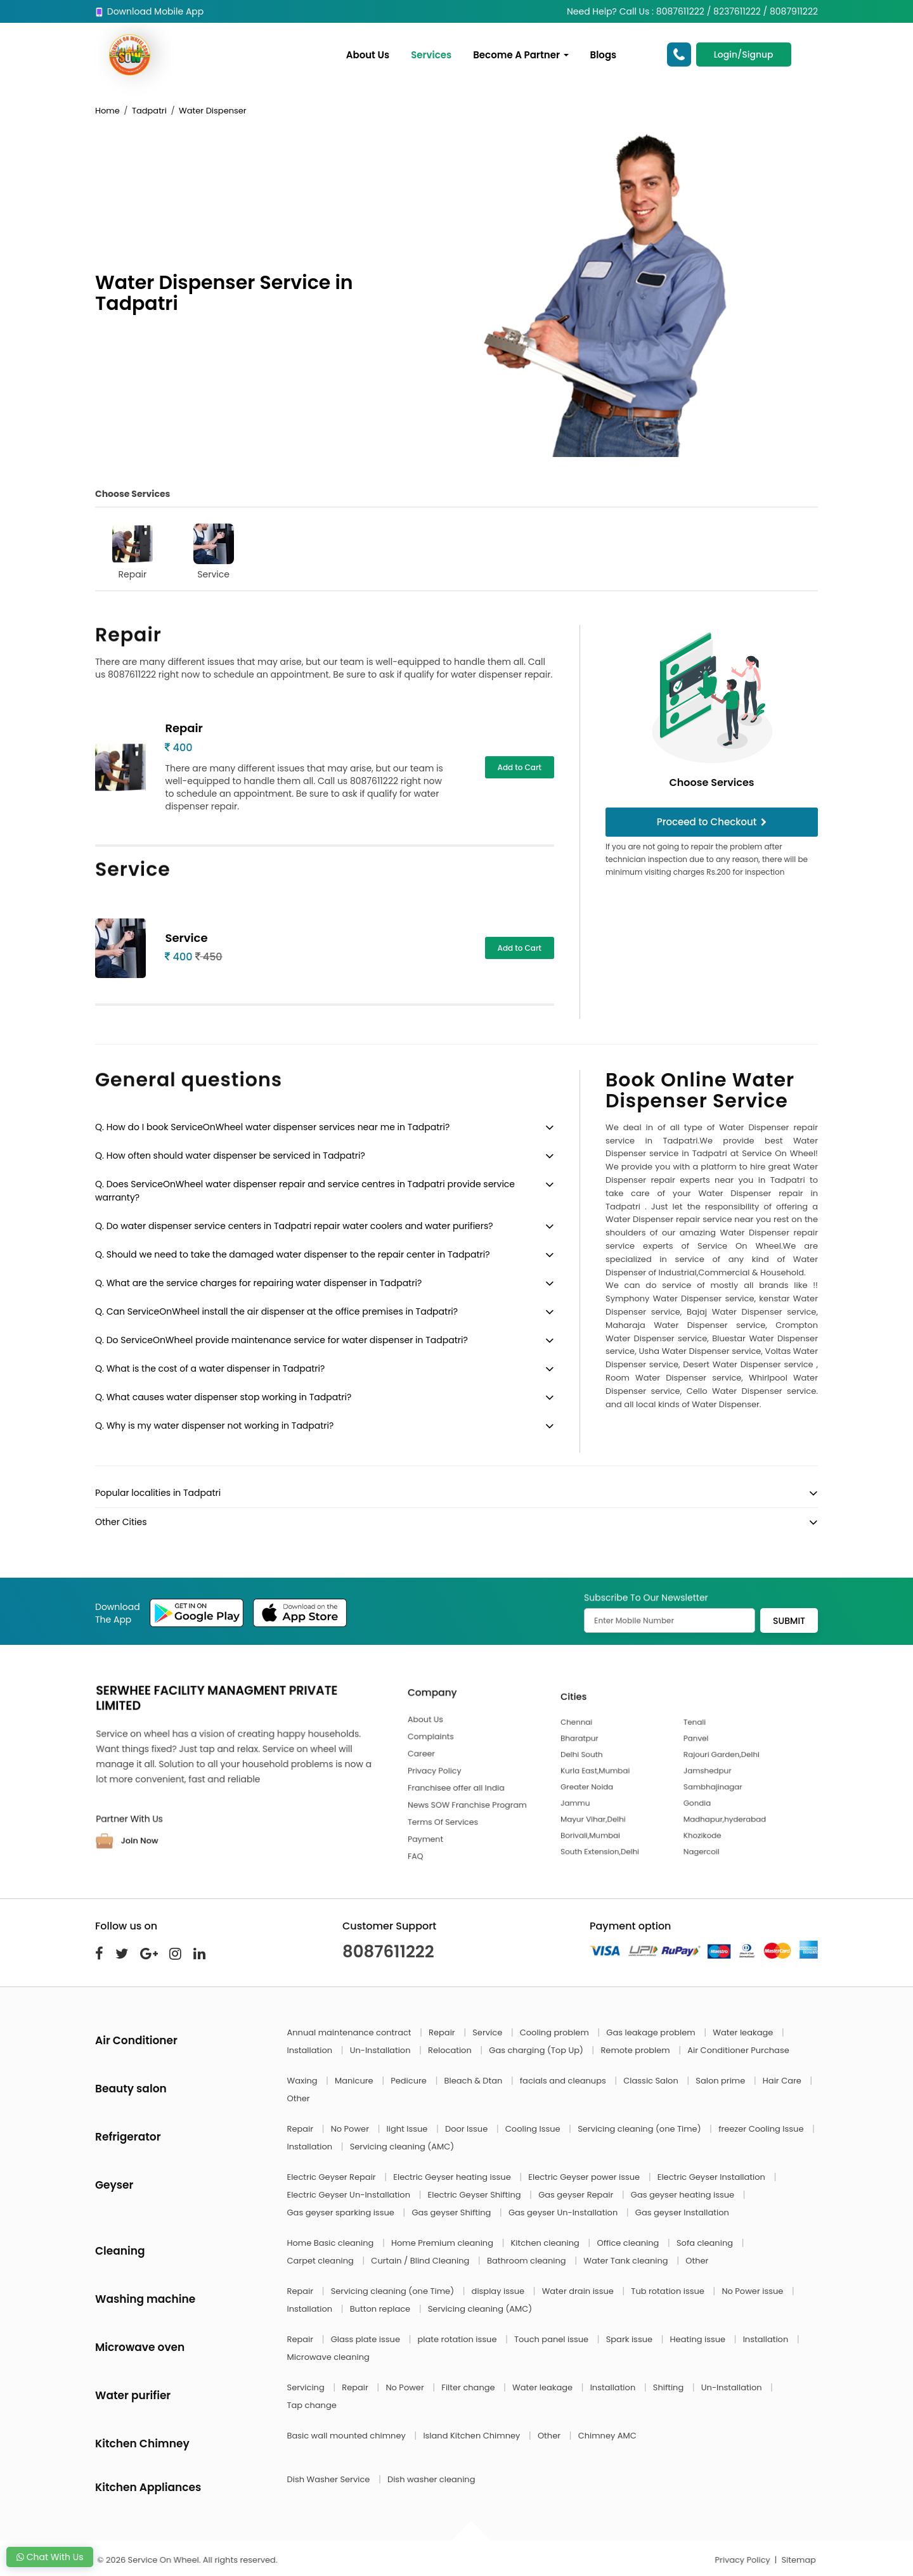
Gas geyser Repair (577, 2195)
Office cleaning (629, 2243)
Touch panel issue (552, 2339)
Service (213, 552)
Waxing (303, 2081)
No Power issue (753, 2291)
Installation (311, 2050)
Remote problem (636, 2050)
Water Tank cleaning (626, 2261)
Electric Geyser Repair (333, 2177)
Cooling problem (556, 2032)
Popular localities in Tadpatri (158, 1492)
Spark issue (630, 2339)
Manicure (355, 2081)
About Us (367, 54)
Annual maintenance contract (350, 2032)
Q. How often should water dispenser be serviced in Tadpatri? (230, 1155)
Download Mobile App (149, 11)
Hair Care (783, 2081)
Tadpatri (149, 111)
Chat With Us (49, 2557)
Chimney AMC (607, 2436)
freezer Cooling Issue (762, 2129)
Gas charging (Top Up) (537, 2050)
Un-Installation (381, 2050)
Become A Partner (520, 54)
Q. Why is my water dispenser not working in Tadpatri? (214, 1425)
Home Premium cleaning (443, 2243)
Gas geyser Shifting (452, 2212)
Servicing (307, 2387)
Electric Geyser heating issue (453, 2177)
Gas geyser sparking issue (342, 2212)
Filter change (469, 2387)
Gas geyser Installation (682, 2212)
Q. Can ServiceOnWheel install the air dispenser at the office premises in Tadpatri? (276, 1311)
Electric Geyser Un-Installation (350, 2195)
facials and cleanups (564, 2081)
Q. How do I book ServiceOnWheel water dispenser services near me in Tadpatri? (272, 1127)
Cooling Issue (533, 2129)
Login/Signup (744, 54)
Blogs (603, 54)
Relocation (451, 2050)
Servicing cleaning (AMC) (402, 2147)
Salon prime (721, 2081)
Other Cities (120, 1522)
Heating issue (699, 2339)
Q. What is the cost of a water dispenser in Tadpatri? (210, 1368)
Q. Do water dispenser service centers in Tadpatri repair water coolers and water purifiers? (294, 1226)
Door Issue (467, 2129)
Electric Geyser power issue (585, 2177)
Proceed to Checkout (712, 821)
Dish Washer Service (329, 2479)
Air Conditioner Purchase (738, 2050)
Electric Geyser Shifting (476, 2195)
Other (298, 2098)
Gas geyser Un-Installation (564, 2212)
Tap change (312, 2405)
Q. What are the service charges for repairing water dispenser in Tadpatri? (258, 1283)
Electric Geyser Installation (712, 2177)
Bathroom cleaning (527, 2261)
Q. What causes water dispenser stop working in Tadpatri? (223, 1397)
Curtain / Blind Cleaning (421, 2261)
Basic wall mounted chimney (347, 2436)
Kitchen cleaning (546, 2243)
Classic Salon (651, 2081)
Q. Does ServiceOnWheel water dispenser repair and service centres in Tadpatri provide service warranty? (305, 1191)
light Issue (408, 2129)
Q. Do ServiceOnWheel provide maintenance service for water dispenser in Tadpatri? (281, 1340)
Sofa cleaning (706, 2243)
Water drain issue (579, 2291)
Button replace (381, 2309)
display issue (499, 2291)
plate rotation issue (458, 2339)
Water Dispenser (213, 111)
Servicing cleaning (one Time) (640, 2129)
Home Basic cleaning (331, 2243)
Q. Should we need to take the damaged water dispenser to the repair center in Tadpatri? (292, 1254)
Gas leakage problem (651, 2032)
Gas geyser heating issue (684, 2195)
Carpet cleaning (321, 2261)
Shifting (669, 2387)
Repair (132, 552)
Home (107, 111)
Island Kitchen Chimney (472, 2436)
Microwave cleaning (328, 2357)
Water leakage (744, 2032)
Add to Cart (519, 767)
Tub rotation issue (668, 2291)
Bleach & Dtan (474, 2081)
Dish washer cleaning (431, 2479)
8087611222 (388, 1951)
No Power (351, 2129)
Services (431, 54)
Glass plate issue (367, 2339)
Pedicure (410, 2081)
